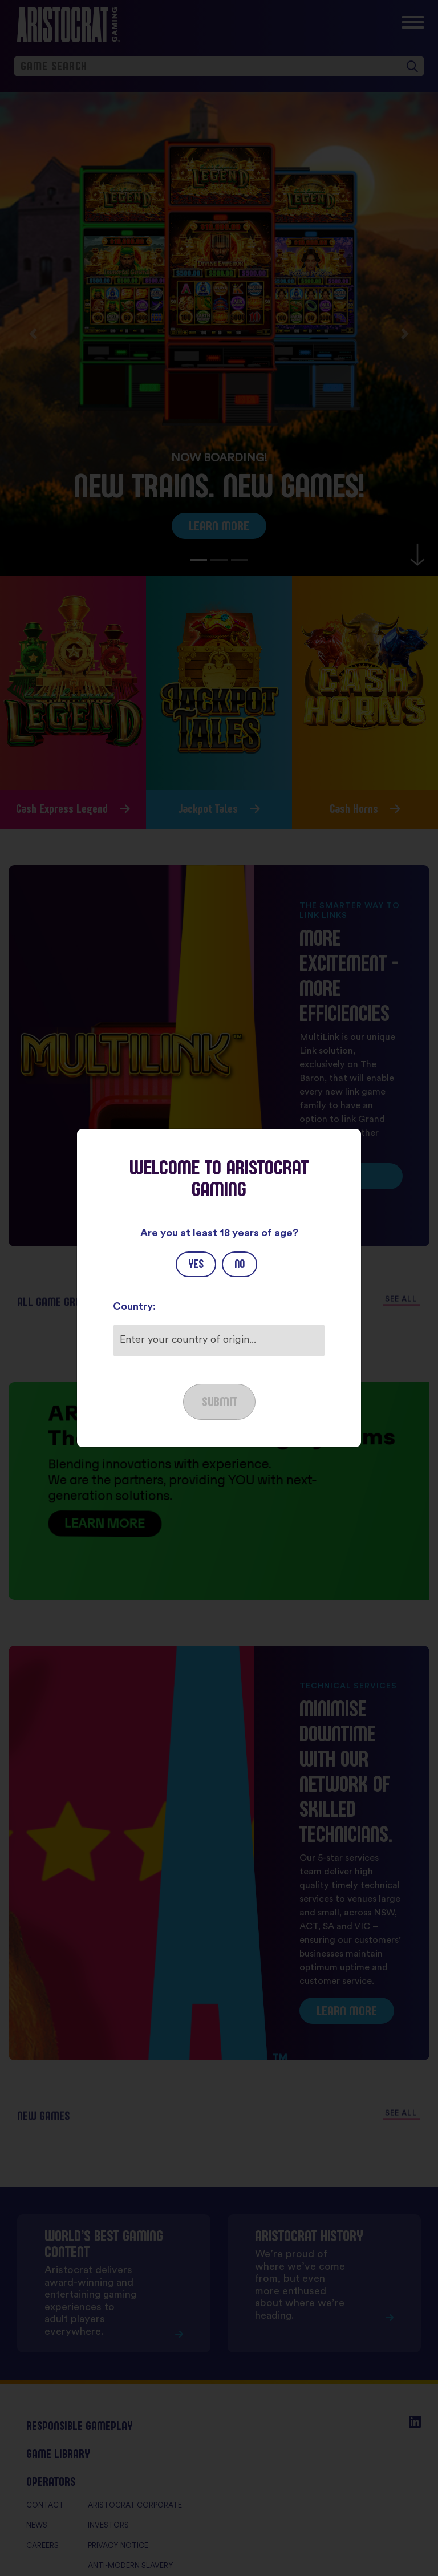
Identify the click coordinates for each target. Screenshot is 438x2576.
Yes (196, 1264)
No (239, 1264)
